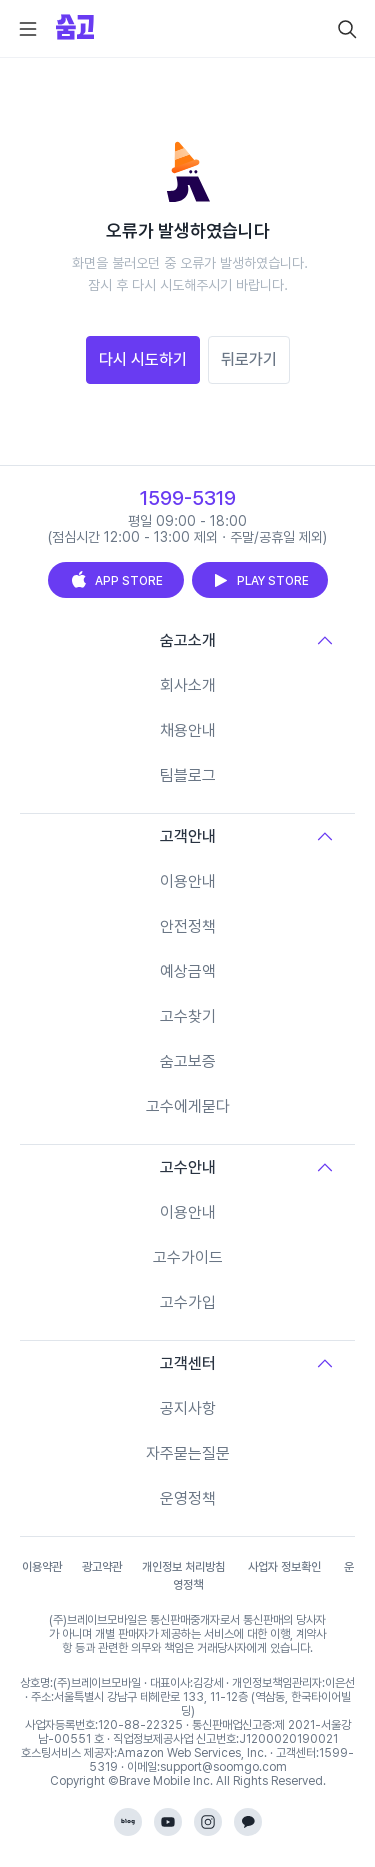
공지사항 (188, 1408)
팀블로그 (188, 775)
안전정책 (188, 926)
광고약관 (102, 1567)
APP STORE (116, 580)
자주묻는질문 (188, 1453)
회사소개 (188, 685)
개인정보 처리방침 (183, 1567)
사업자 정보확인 (284, 1567)
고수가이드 (188, 1257)
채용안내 (188, 730)
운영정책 (188, 1498)
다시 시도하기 (143, 359)
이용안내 (188, 881)
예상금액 (188, 971)
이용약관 (42, 1567)
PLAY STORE (260, 580)
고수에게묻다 (188, 1106)
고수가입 (188, 1302)
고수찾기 (188, 1016)
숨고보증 (188, 1061)
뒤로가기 (249, 359)
